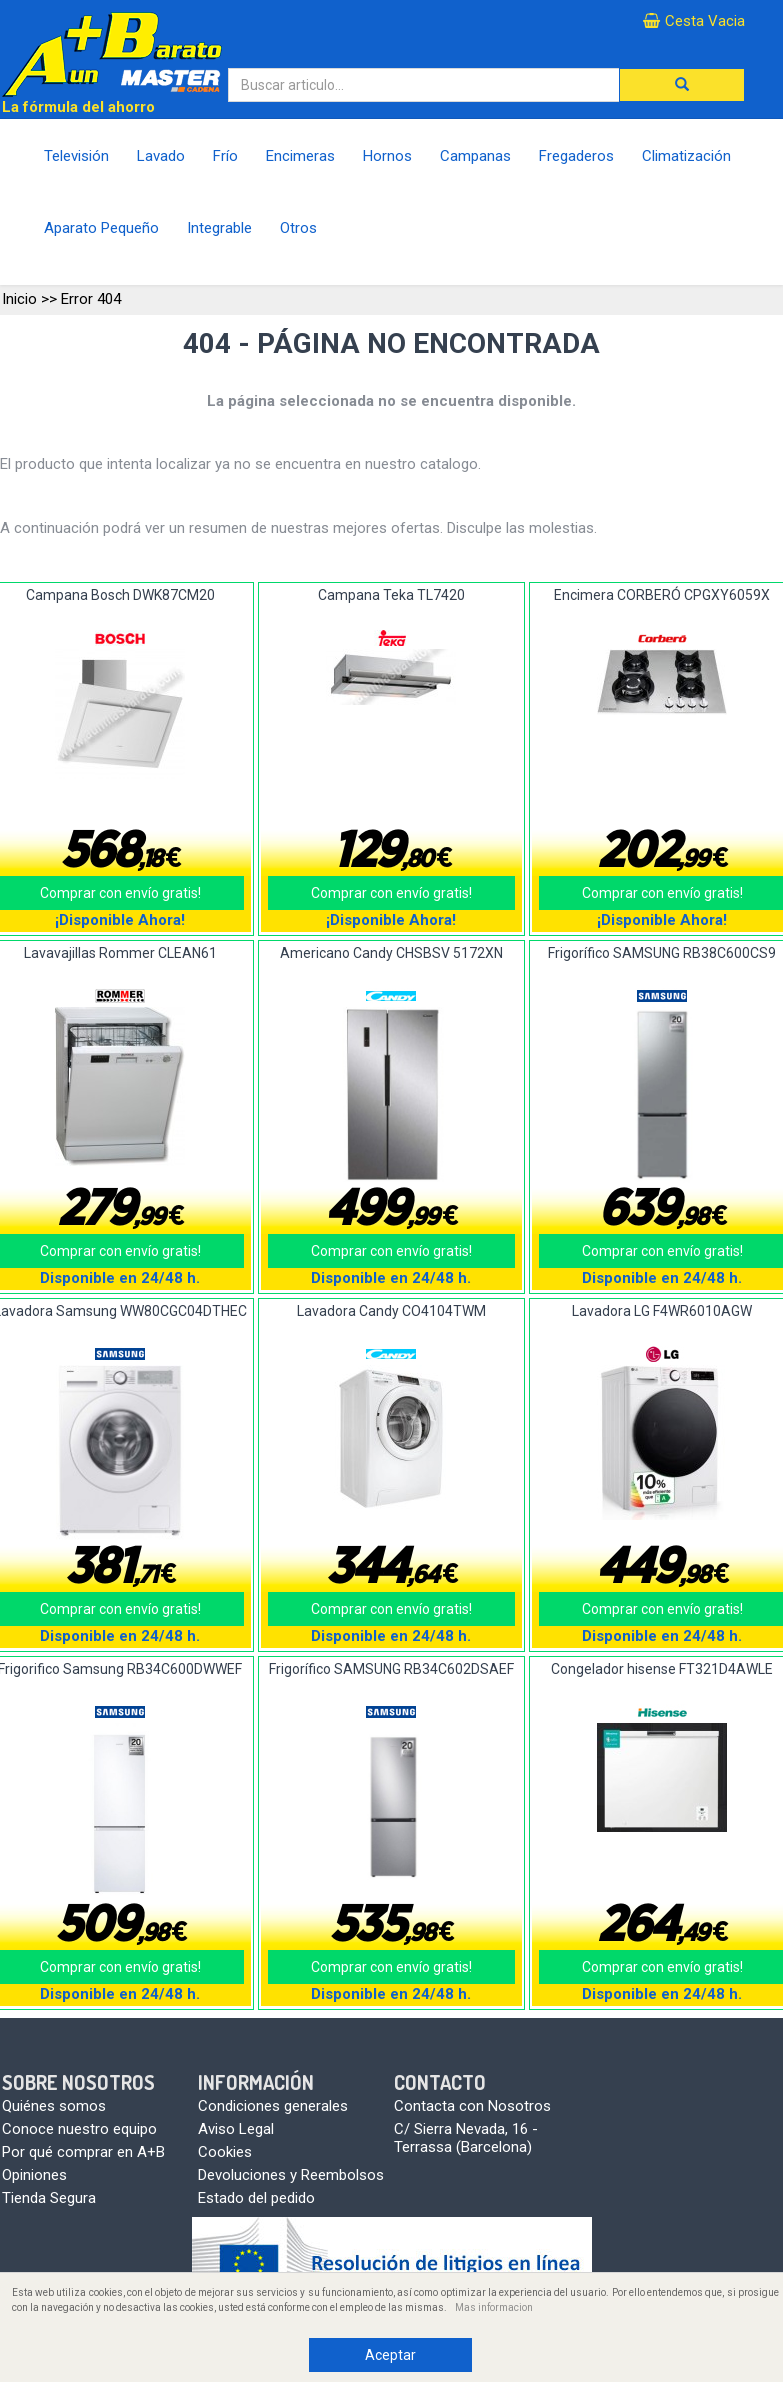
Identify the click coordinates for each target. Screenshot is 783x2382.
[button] (682, 85)
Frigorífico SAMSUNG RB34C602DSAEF (391, 1669)
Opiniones (34, 2175)
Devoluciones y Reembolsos (291, 2175)
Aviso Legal (236, 2129)
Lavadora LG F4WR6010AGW (662, 1311)
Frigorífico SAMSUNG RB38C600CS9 (662, 953)
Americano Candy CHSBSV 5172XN (391, 953)
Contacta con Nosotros (472, 2106)
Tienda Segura (49, 2198)
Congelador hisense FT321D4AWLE (662, 1669)
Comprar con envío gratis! (391, 893)
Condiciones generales (273, 2106)
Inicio (19, 299)
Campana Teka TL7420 (391, 595)
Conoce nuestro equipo (79, 2129)
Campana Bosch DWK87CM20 (120, 595)
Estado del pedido (256, 2198)
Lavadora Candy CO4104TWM (391, 1311)
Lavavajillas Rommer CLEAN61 (120, 953)
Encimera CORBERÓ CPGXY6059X (662, 595)
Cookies (225, 2152)
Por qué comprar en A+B (83, 2152)
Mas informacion (494, 2307)
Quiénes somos (54, 2106)
